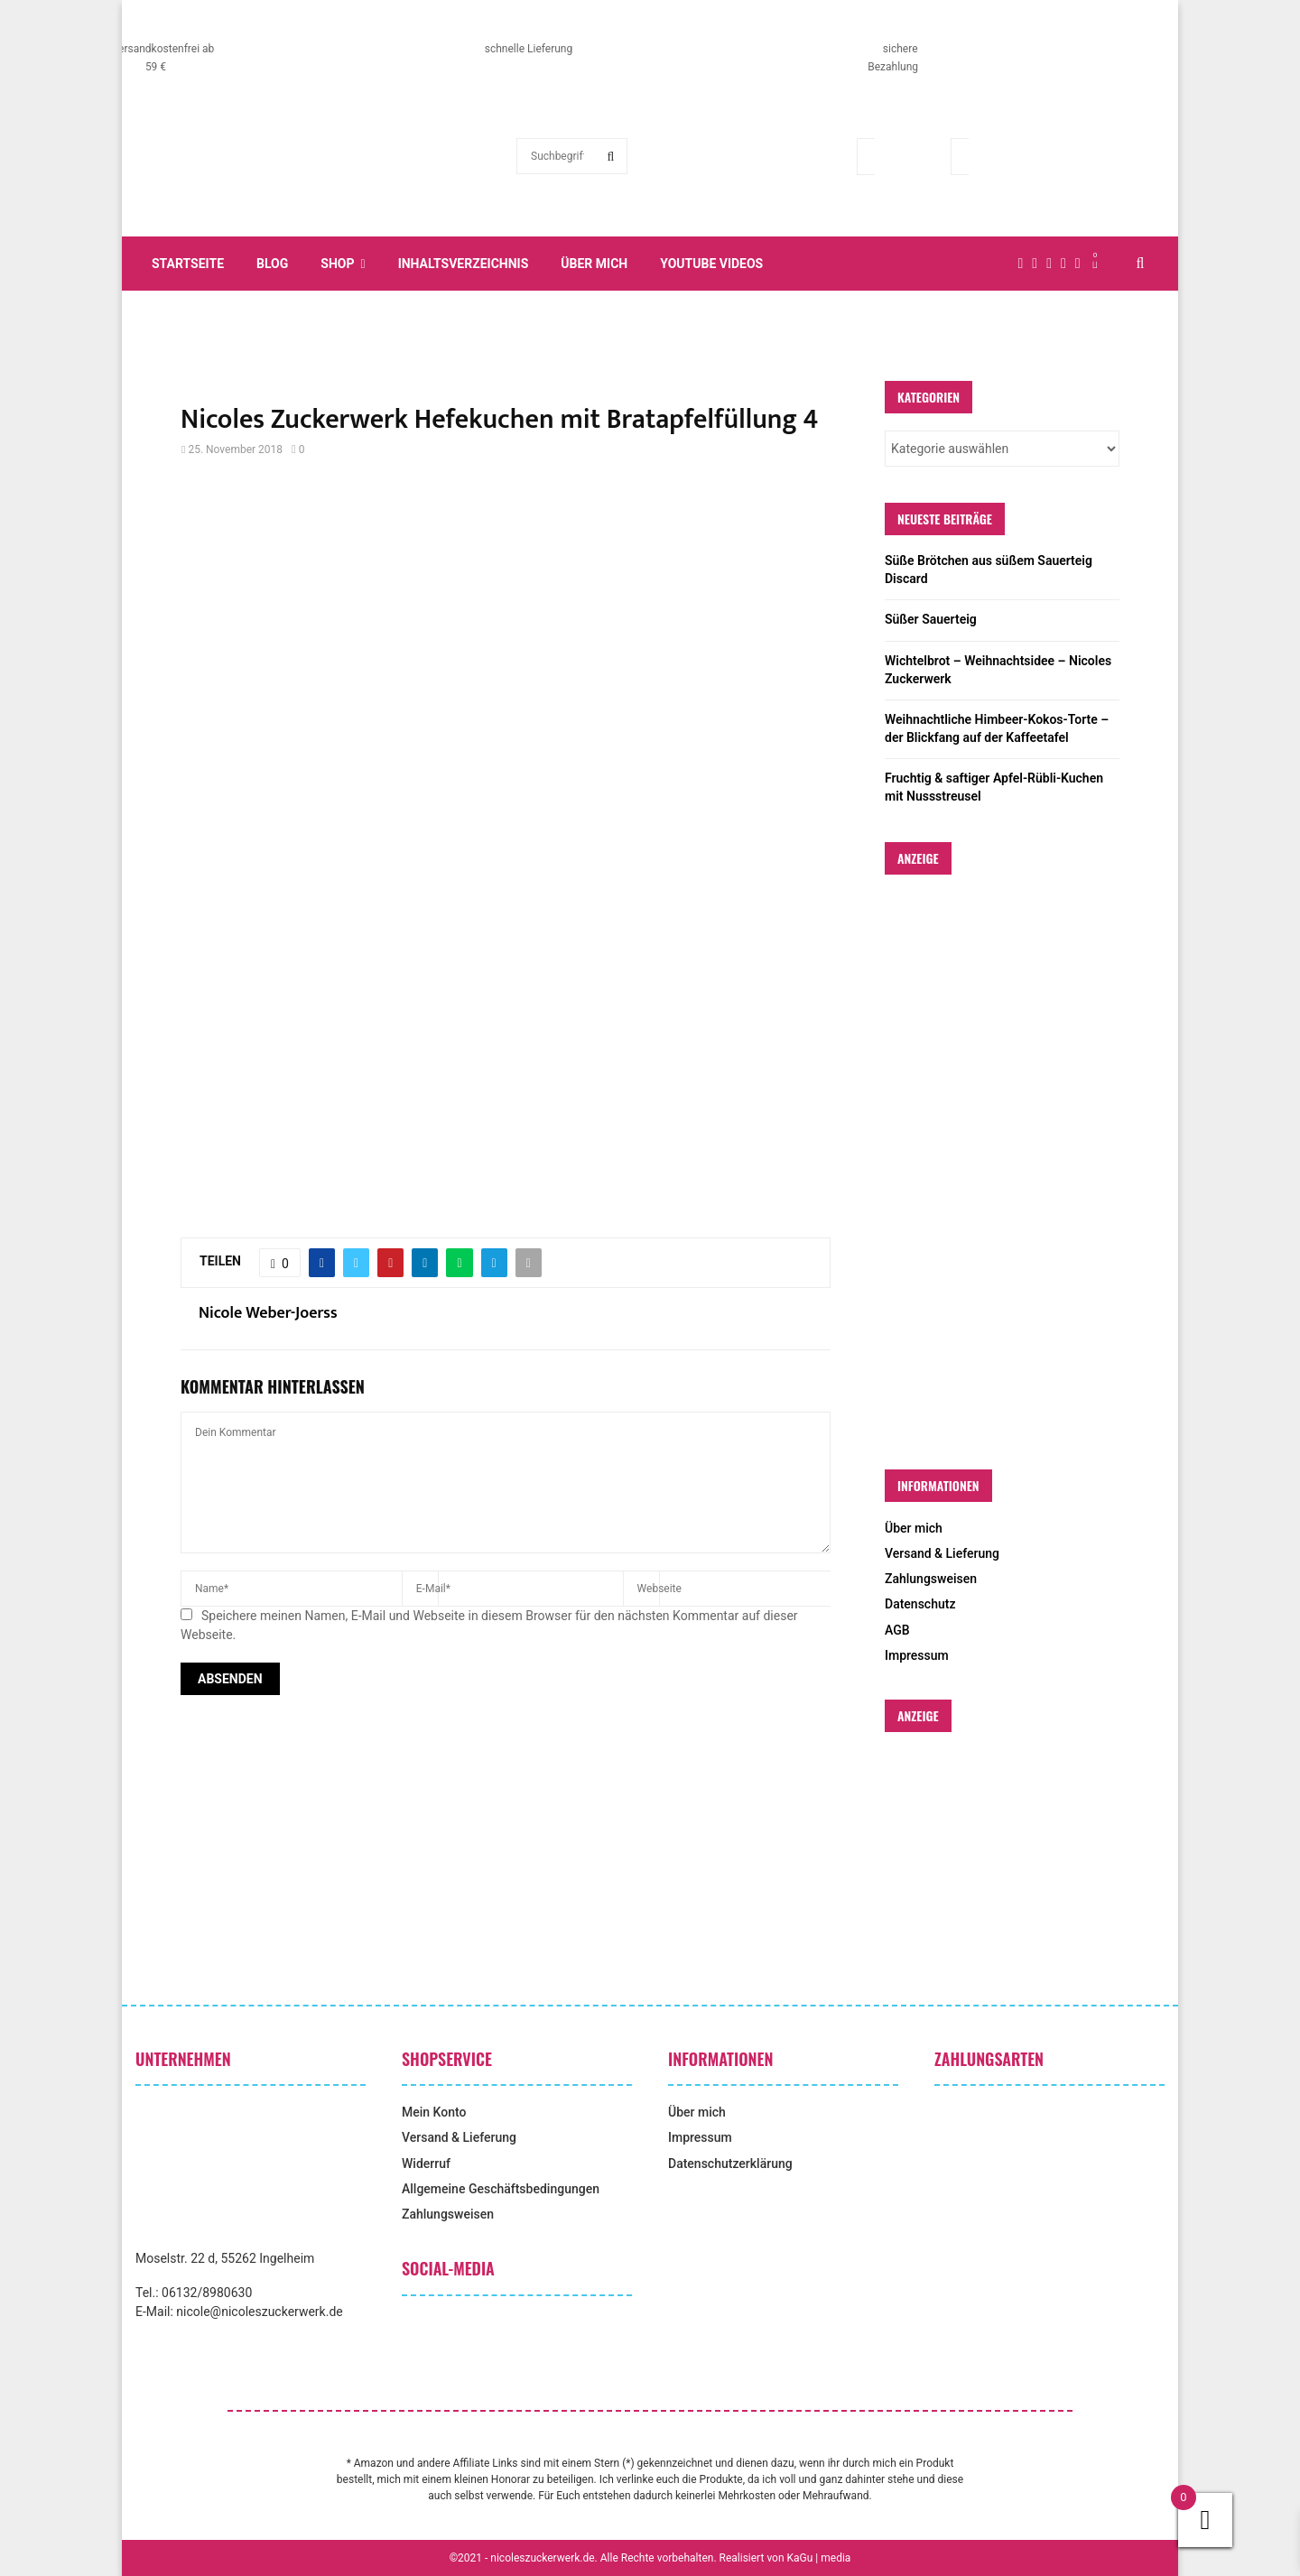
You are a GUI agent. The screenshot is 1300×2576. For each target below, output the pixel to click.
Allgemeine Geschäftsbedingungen (500, 2189)
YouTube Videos (711, 263)
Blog (272, 263)
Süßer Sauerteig (931, 619)
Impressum (917, 1655)
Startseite (188, 263)
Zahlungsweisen (931, 1578)
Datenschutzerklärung (730, 2163)
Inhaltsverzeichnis (463, 263)
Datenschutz (920, 1604)
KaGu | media (819, 2558)
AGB (897, 1630)
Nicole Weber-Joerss (268, 1313)
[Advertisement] (506, 622)
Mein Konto (434, 2112)
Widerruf (426, 2163)
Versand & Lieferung (942, 1553)
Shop (337, 263)
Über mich (594, 263)
